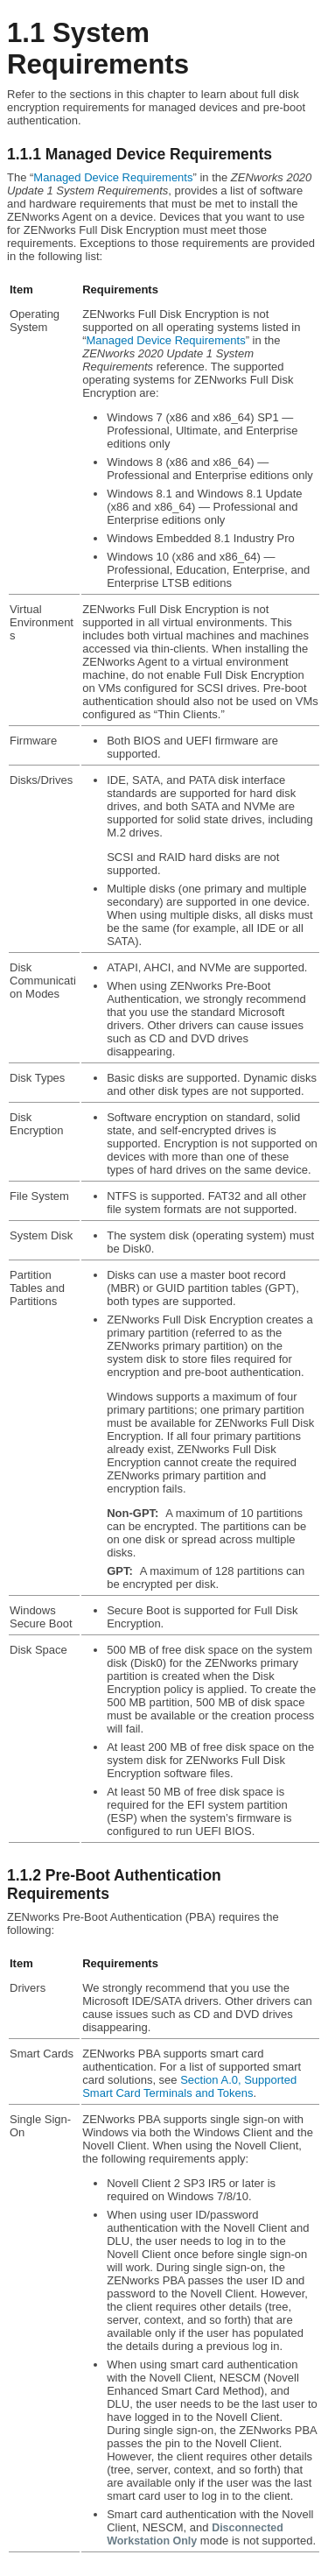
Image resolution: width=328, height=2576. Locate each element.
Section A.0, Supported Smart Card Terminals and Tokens (189, 2086)
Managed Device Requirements (112, 177)
